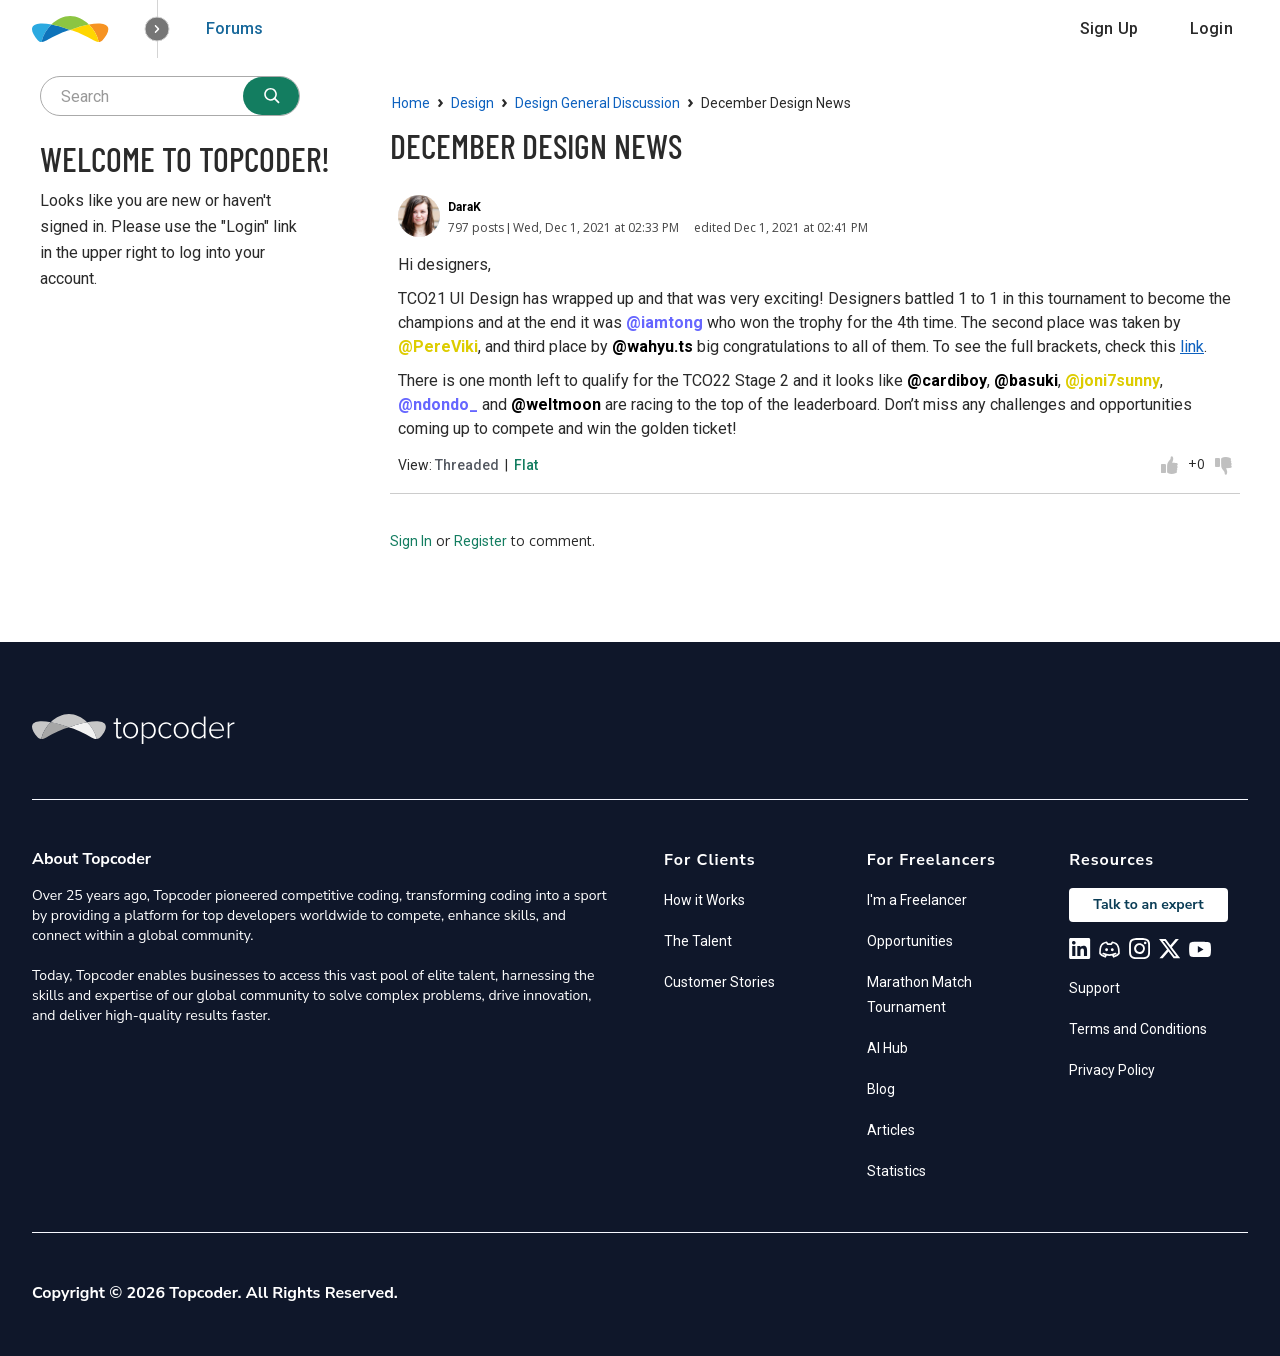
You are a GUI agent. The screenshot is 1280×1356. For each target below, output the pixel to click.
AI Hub (887, 1048)
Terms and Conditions (1138, 1029)
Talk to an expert (1148, 904)
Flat (526, 465)
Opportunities (910, 941)
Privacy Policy (1112, 1070)
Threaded (467, 465)
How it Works (704, 900)
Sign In (411, 541)
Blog (881, 1089)
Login (1211, 28)
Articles (891, 1130)
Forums (234, 28)
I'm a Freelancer (917, 900)
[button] (157, 29)
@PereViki (438, 346)
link (1192, 346)
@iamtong (664, 322)
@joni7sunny (1112, 380)
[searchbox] (170, 96)
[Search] (271, 96)
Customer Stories (719, 982)
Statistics (896, 1171)
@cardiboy (947, 380)
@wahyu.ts (652, 346)
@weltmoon (556, 404)
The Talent (698, 941)
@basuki (1026, 380)
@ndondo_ (438, 404)
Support (1094, 988)
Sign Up (1109, 28)
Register (480, 541)
